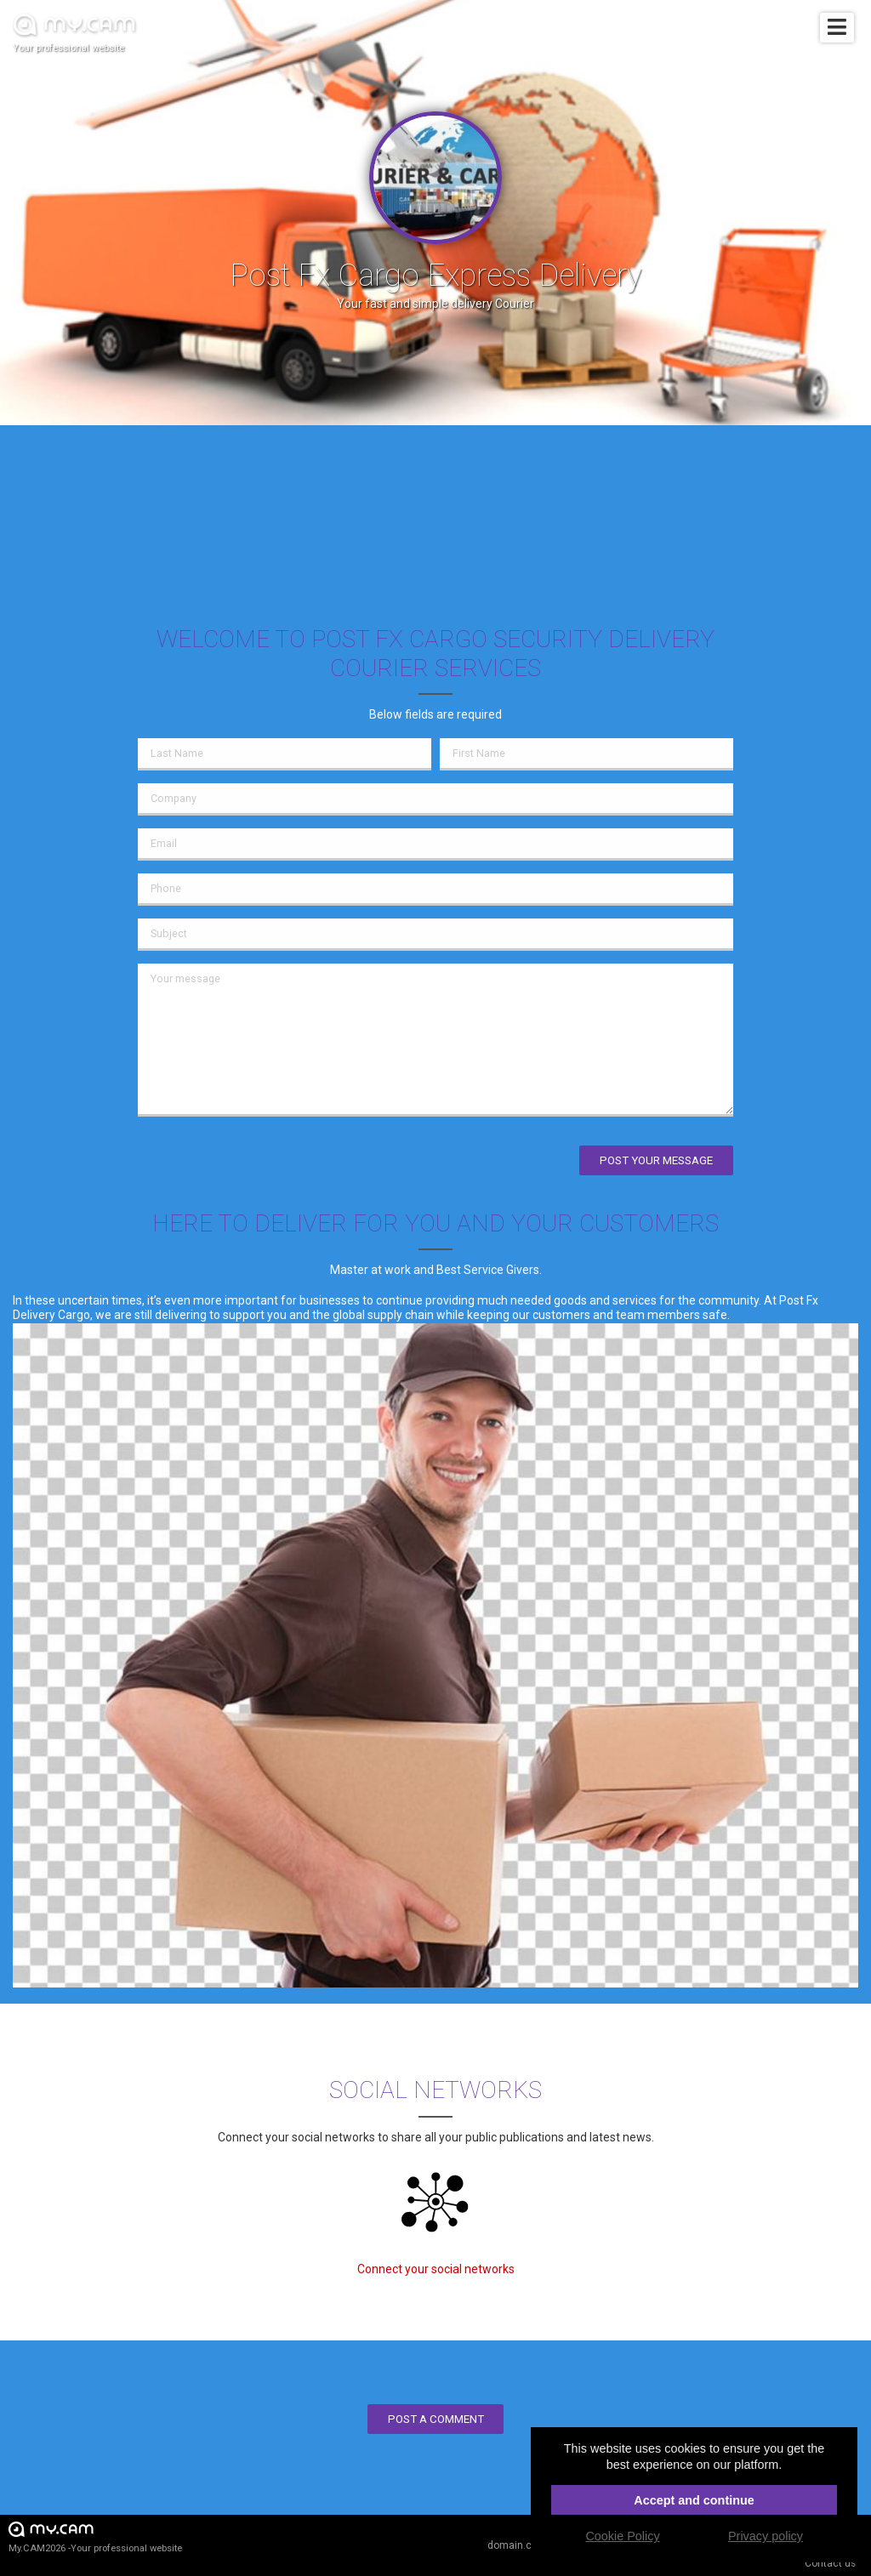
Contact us (830, 2563)
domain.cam (517, 2545)
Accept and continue (694, 2500)
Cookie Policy (622, 2536)
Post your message (656, 1160)
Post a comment (436, 2419)
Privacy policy (765, 2536)
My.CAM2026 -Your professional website (95, 2536)
